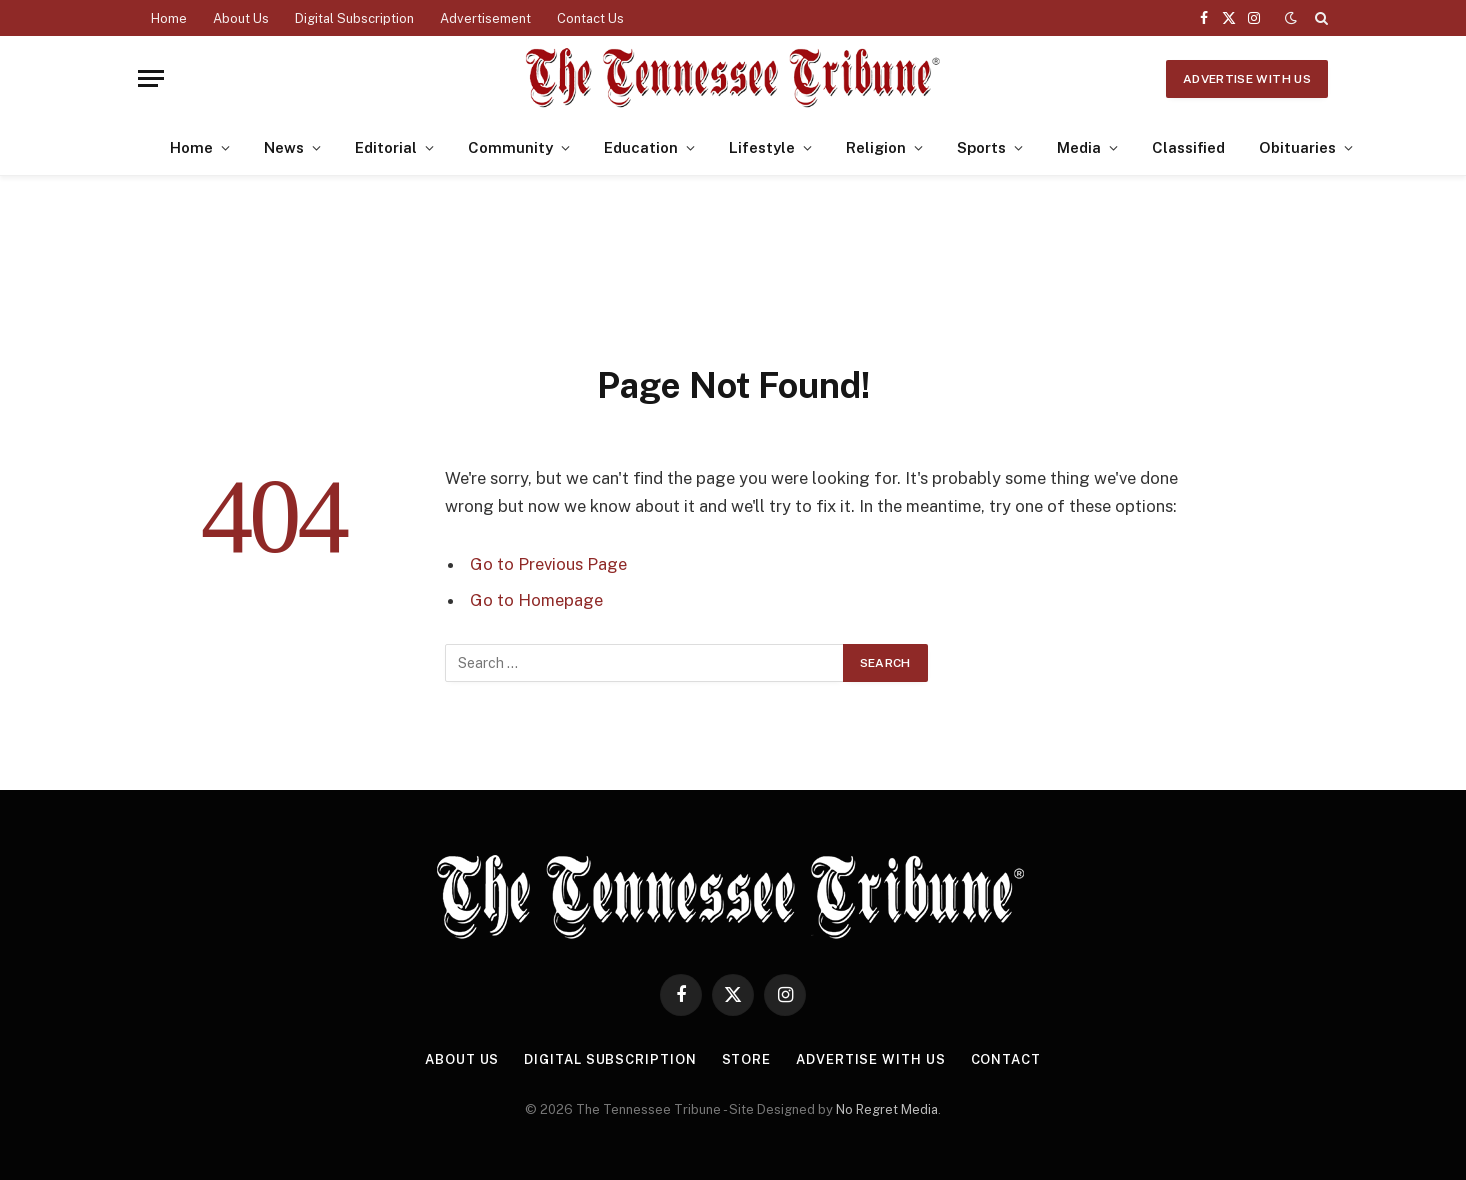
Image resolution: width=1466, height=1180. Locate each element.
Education (641, 147)
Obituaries (1297, 147)
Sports (981, 147)
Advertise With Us (1247, 79)
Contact (1006, 1059)
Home (169, 18)
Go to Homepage (536, 600)
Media (1079, 147)
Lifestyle (762, 147)
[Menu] (151, 78)
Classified (1188, 147)
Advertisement (485, 18)
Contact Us (590, 18)
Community (510, 147)
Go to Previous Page (548, 564)
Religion (876, 147)
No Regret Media (887, 1109)
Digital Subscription (354, 18)
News (284, 147)
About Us (241, 18)
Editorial (386, 147)
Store (747, 1059)
